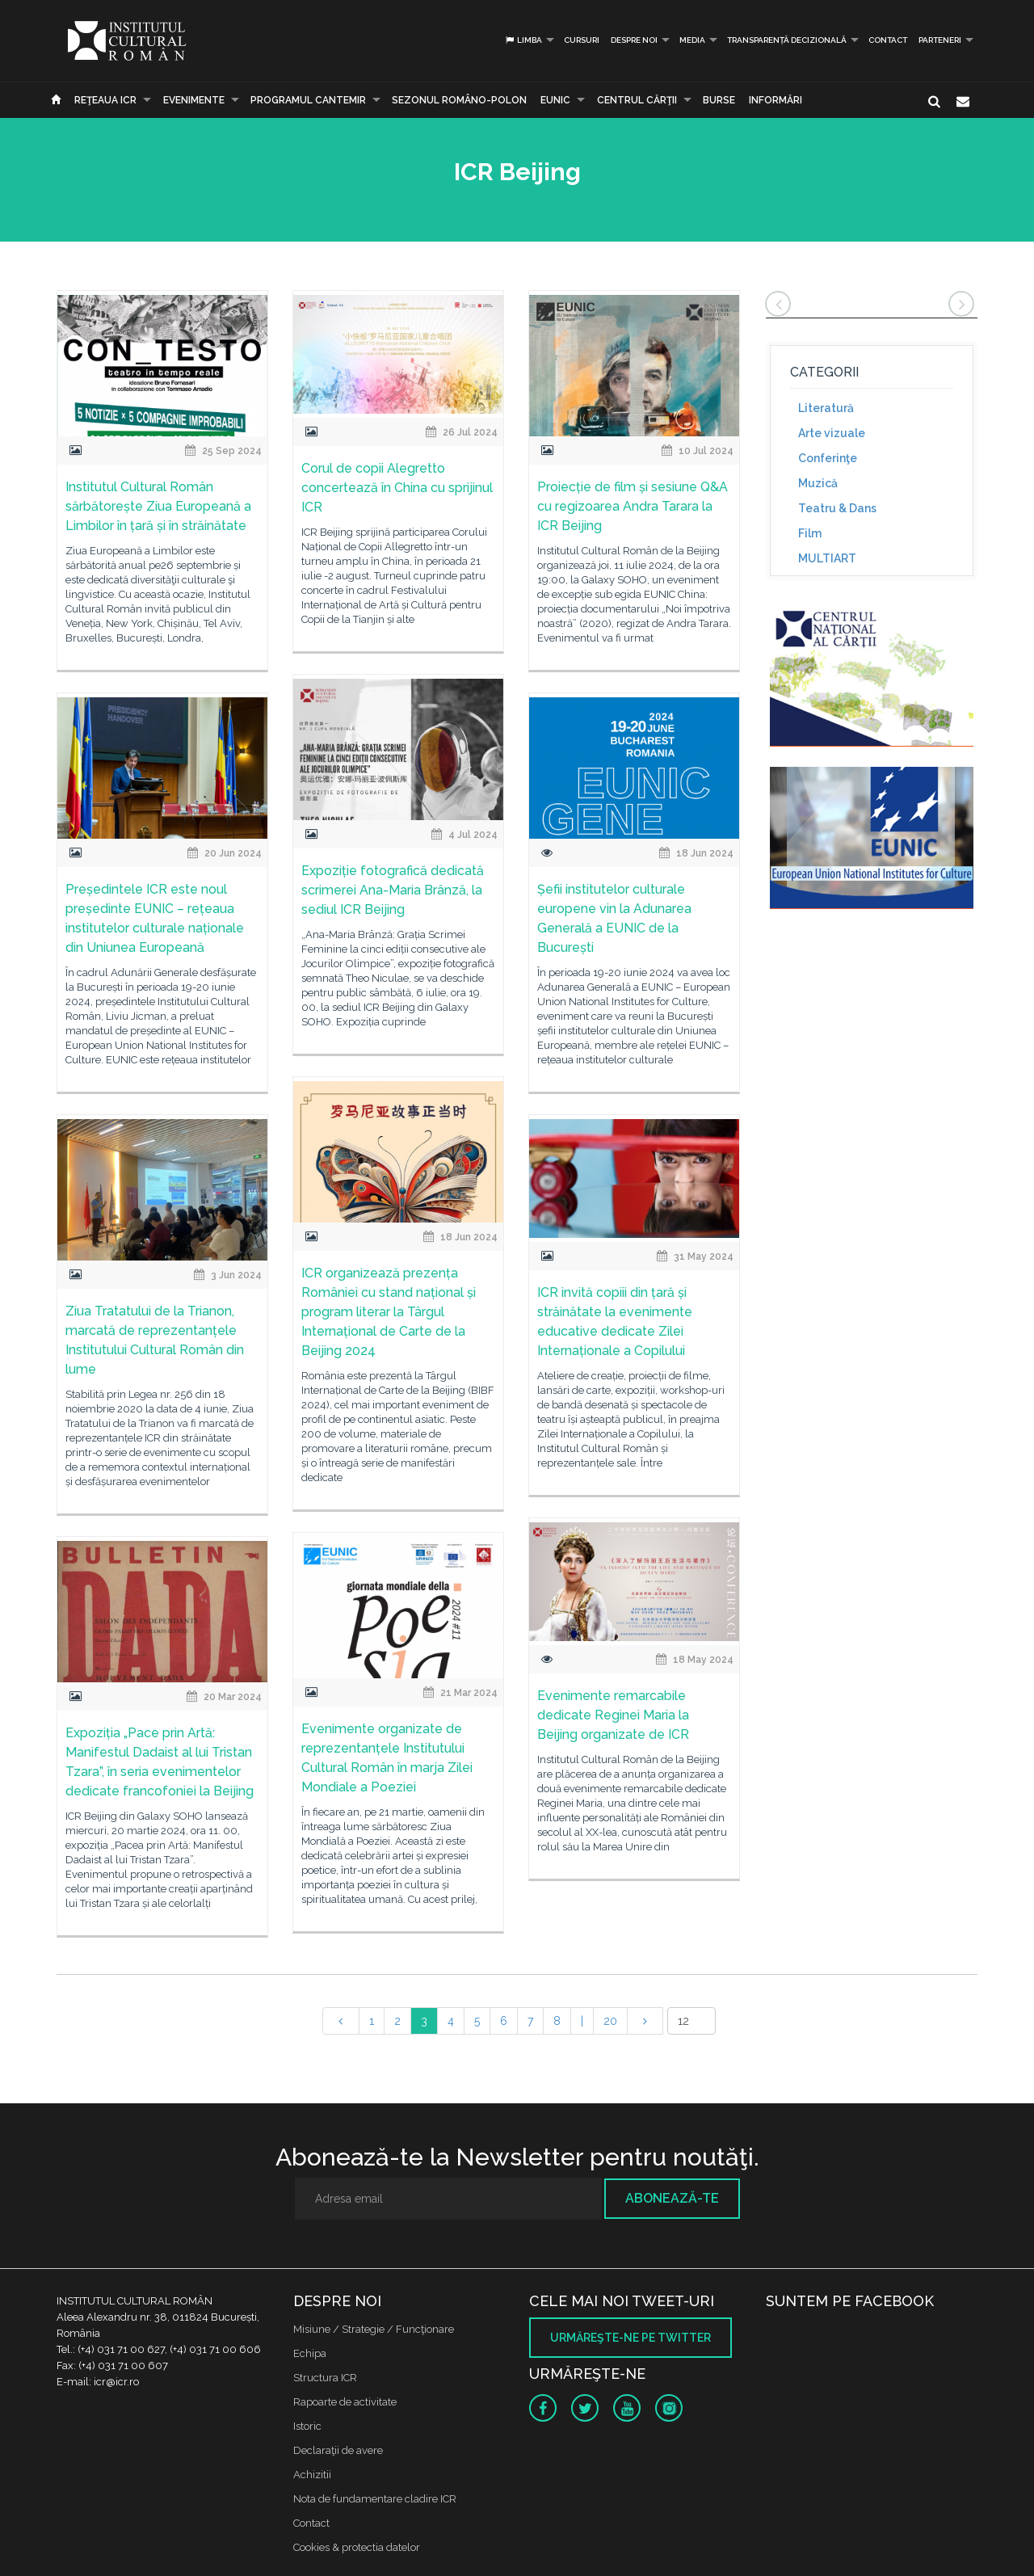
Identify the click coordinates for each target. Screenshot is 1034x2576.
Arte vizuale (831, 433)
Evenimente (194, 100)
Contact (887, 40)
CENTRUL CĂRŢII (637, 100)
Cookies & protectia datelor (356, 2547)
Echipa (309, 2353)
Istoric (307, 2426)
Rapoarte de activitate (345, 2402)
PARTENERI (939, 40)
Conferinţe (827, 458)
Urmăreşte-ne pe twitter (630, 2337)
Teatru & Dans (837, 508)
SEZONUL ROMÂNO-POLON (459, 100)
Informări (775, 100)
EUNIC (555, 100)
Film (810, 533)
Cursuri (581, 40)
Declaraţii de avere (338, 2450)
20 (610, 2020)
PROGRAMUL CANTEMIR (308, 100)
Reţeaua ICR (105, 100)
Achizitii (312, 2475)
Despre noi (634, 40)
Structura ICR (325, 2378)
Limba (523, 40)
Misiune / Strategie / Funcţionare (373, 2329)
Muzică (818, 483)
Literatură (826, 408)
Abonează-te (672, 2198)
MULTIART (827, 558)
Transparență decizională (787, 40)
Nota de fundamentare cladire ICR (374, 2499)
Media (692, 40)
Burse (719, 100)
